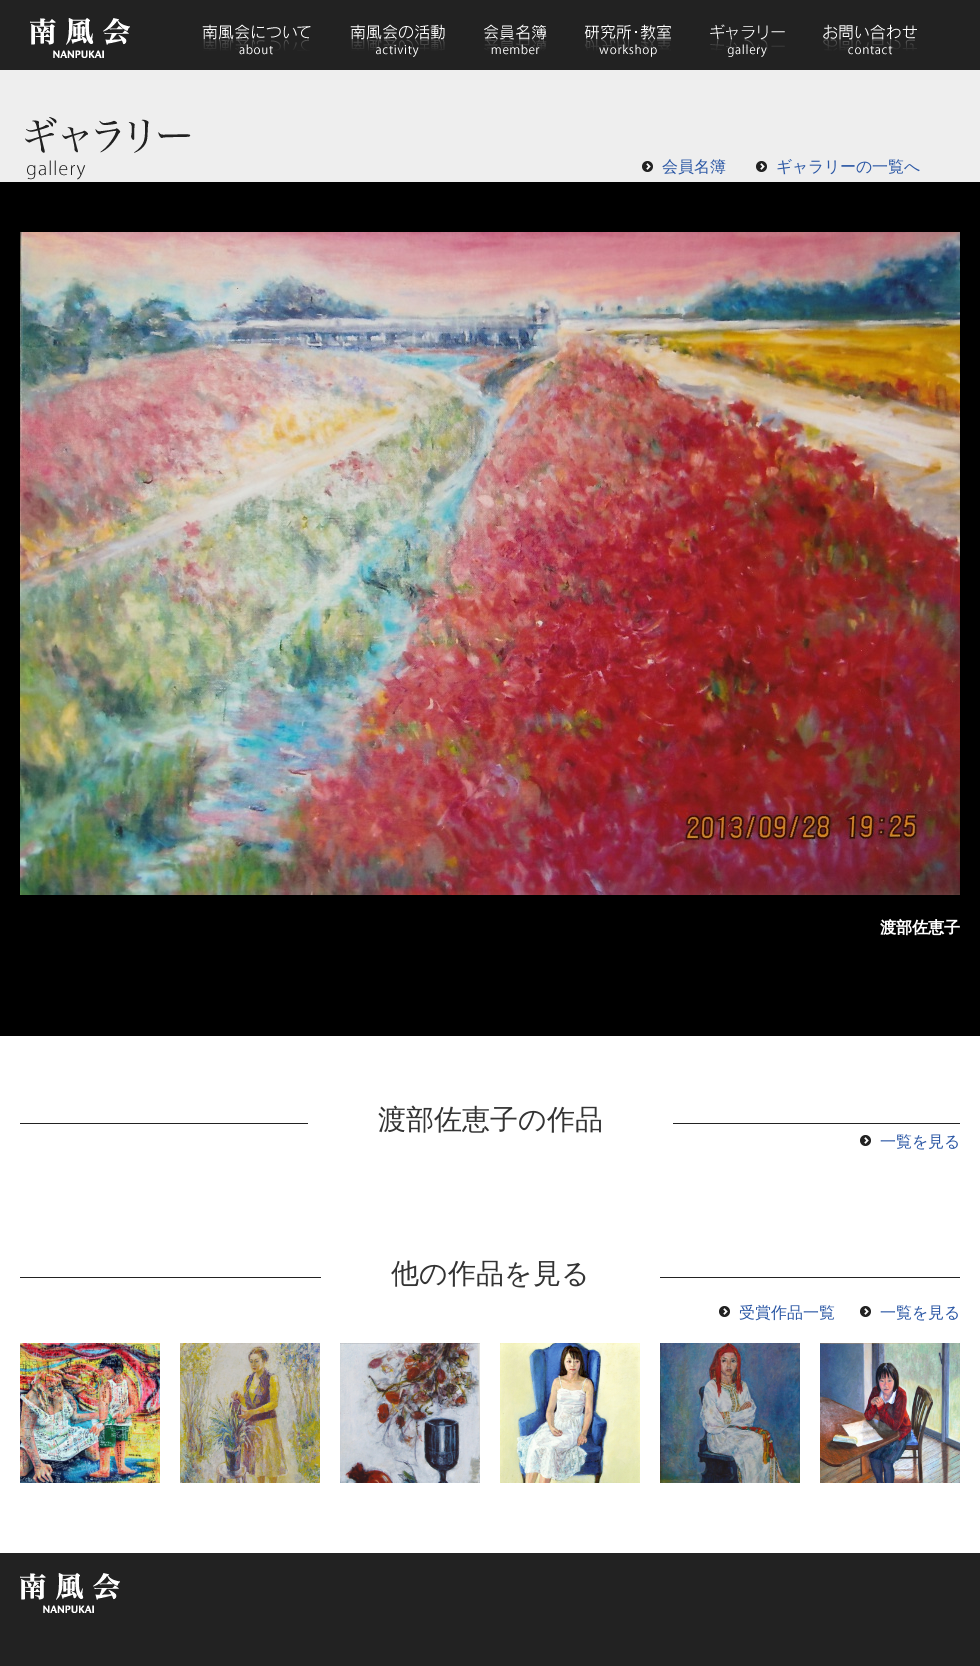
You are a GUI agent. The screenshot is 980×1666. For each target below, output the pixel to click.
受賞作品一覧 (787, 1312)
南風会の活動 (397, 35)
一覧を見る (920, 1141)
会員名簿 (515, 35)
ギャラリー (747, 35)
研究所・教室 (628, 35)
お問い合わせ (869, 35)
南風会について (256, 35)
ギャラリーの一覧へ (848, 166)
